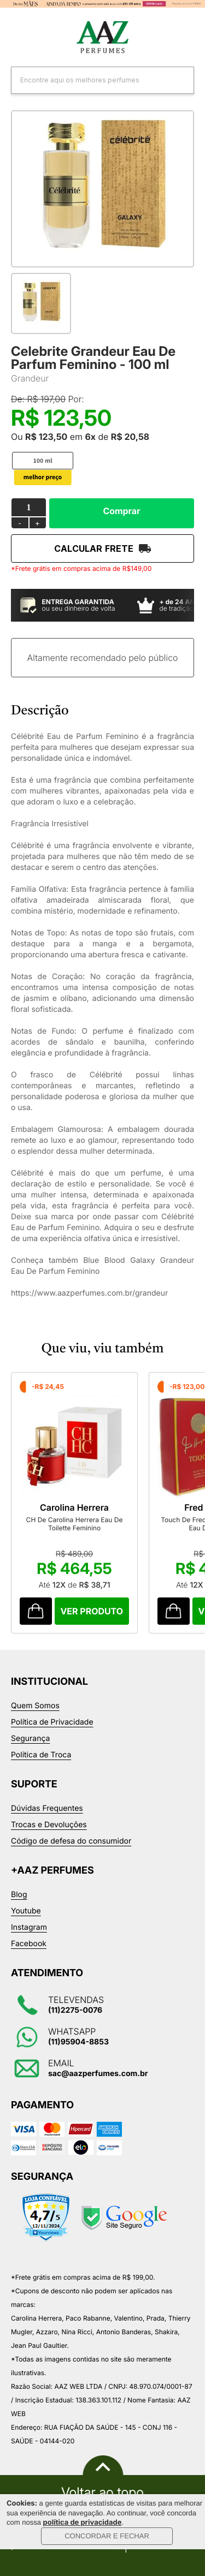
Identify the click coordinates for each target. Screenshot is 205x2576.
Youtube (26, 1911)
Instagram (29, 1927)
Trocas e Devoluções (49, 1824)
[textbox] (88, 80)
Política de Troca (41, 1755)
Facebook (28, 1943)
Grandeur (30, 378)
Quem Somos (35, 1705)
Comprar (121, 510)
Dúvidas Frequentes (47, 1808)
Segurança (30, 1738)
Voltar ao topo (102, 2492)
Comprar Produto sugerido (36, 1611)
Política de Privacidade (52, 1722)
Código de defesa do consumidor (71, 1841)
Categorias (16, 37)
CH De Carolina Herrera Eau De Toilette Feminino (74, 1524)
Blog (19, 1894)
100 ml (42, 461)
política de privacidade (82, 2522)
